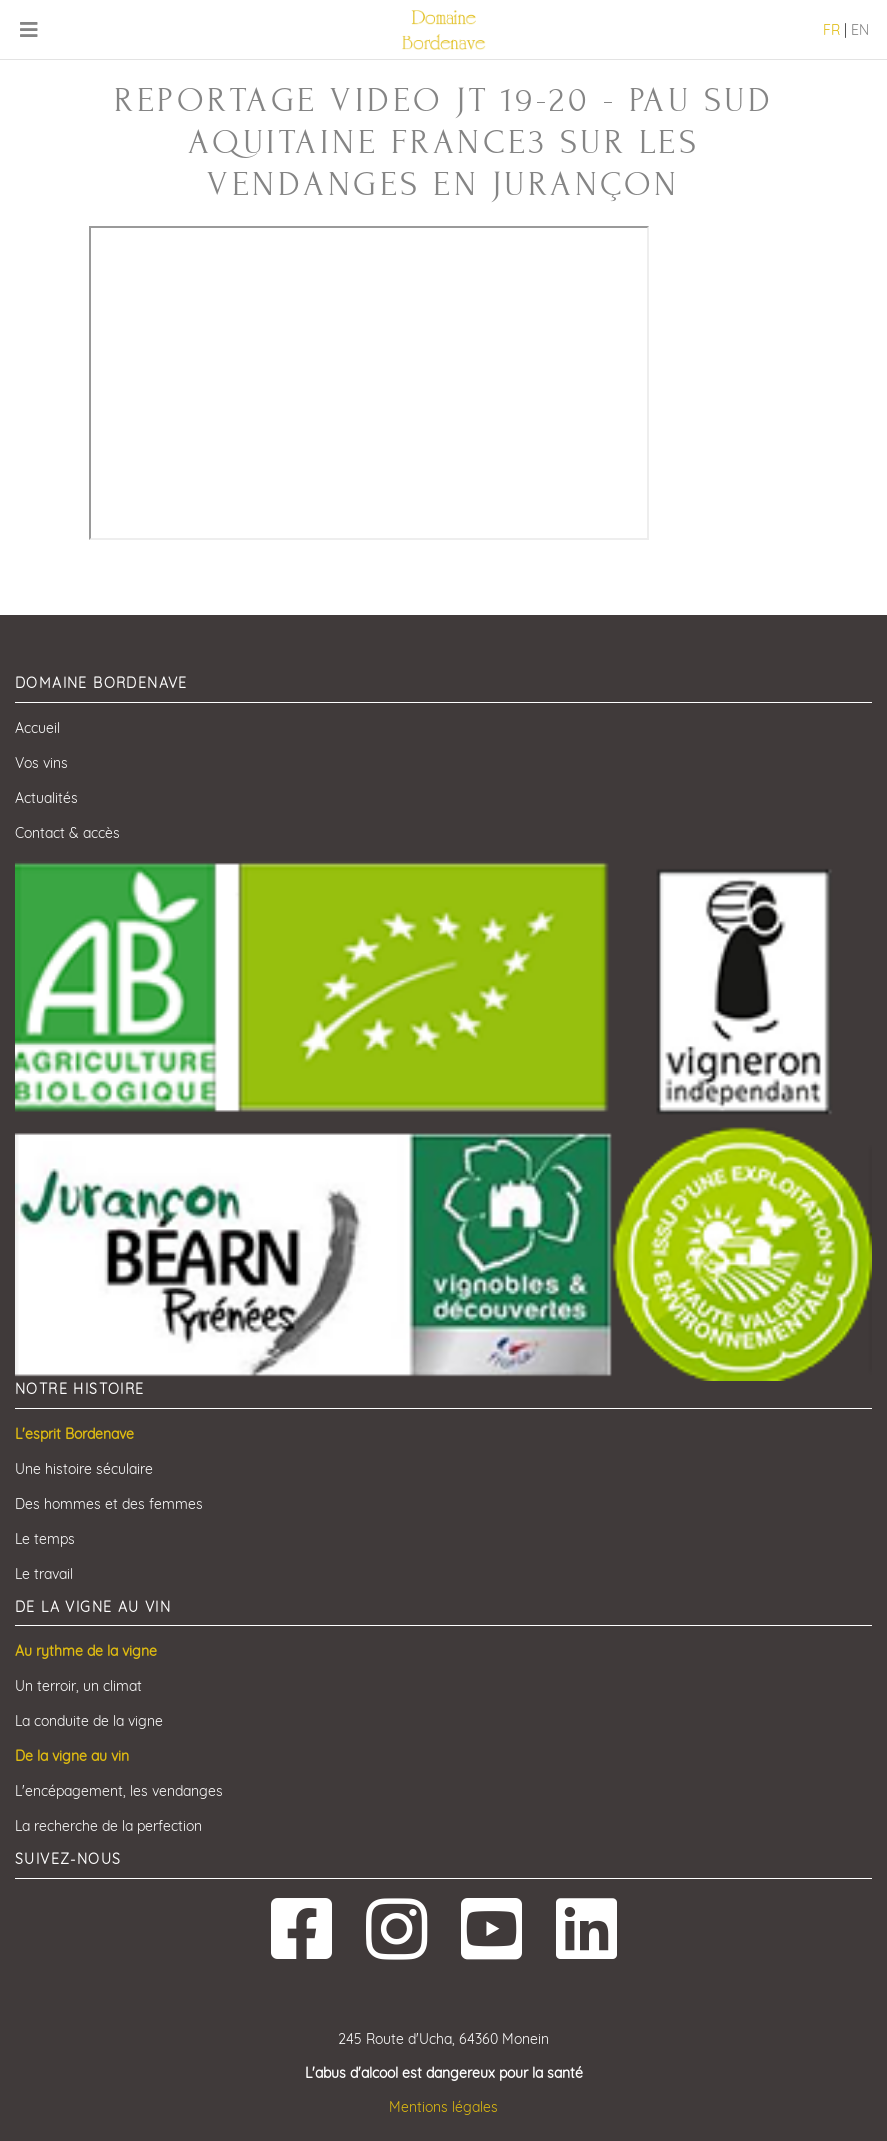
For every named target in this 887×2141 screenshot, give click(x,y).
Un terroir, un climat (78, 1686)
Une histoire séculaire (84, 1469)
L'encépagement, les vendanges (119, 1791)
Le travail (44, 1574)
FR (831, 30)
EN (860, 30)
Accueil (37, 728)
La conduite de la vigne (89, 1721)
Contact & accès (67, 833)
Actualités (46, 798)
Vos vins (41, 763)
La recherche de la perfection (108, 1826)
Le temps (45, 1539)
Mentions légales (443, 2107)
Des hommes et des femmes (109, 1504)
